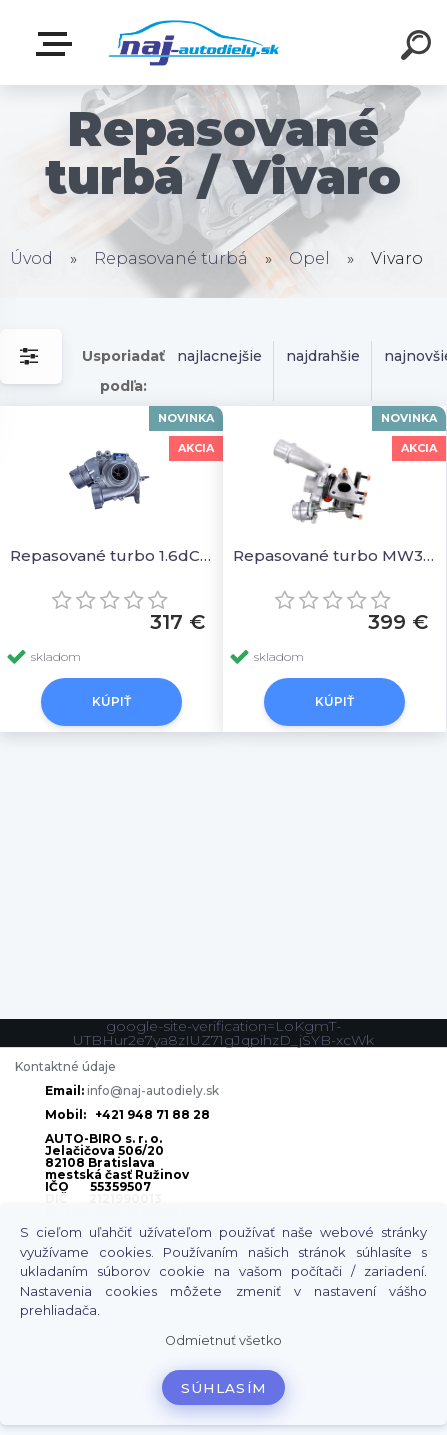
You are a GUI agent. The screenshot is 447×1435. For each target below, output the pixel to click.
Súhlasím (224, 1388)
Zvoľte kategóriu (58, 44)
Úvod (31, 258)
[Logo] (193, 42)
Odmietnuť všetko (223, 1340)
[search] (419, 48)
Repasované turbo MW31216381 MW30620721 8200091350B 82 (334, 555)
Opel (309, 258)
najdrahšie (323, 356)
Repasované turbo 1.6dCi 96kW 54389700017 (111, 555)
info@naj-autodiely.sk (153, 1090)
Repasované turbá (171, 258)
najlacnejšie (219, 356)
